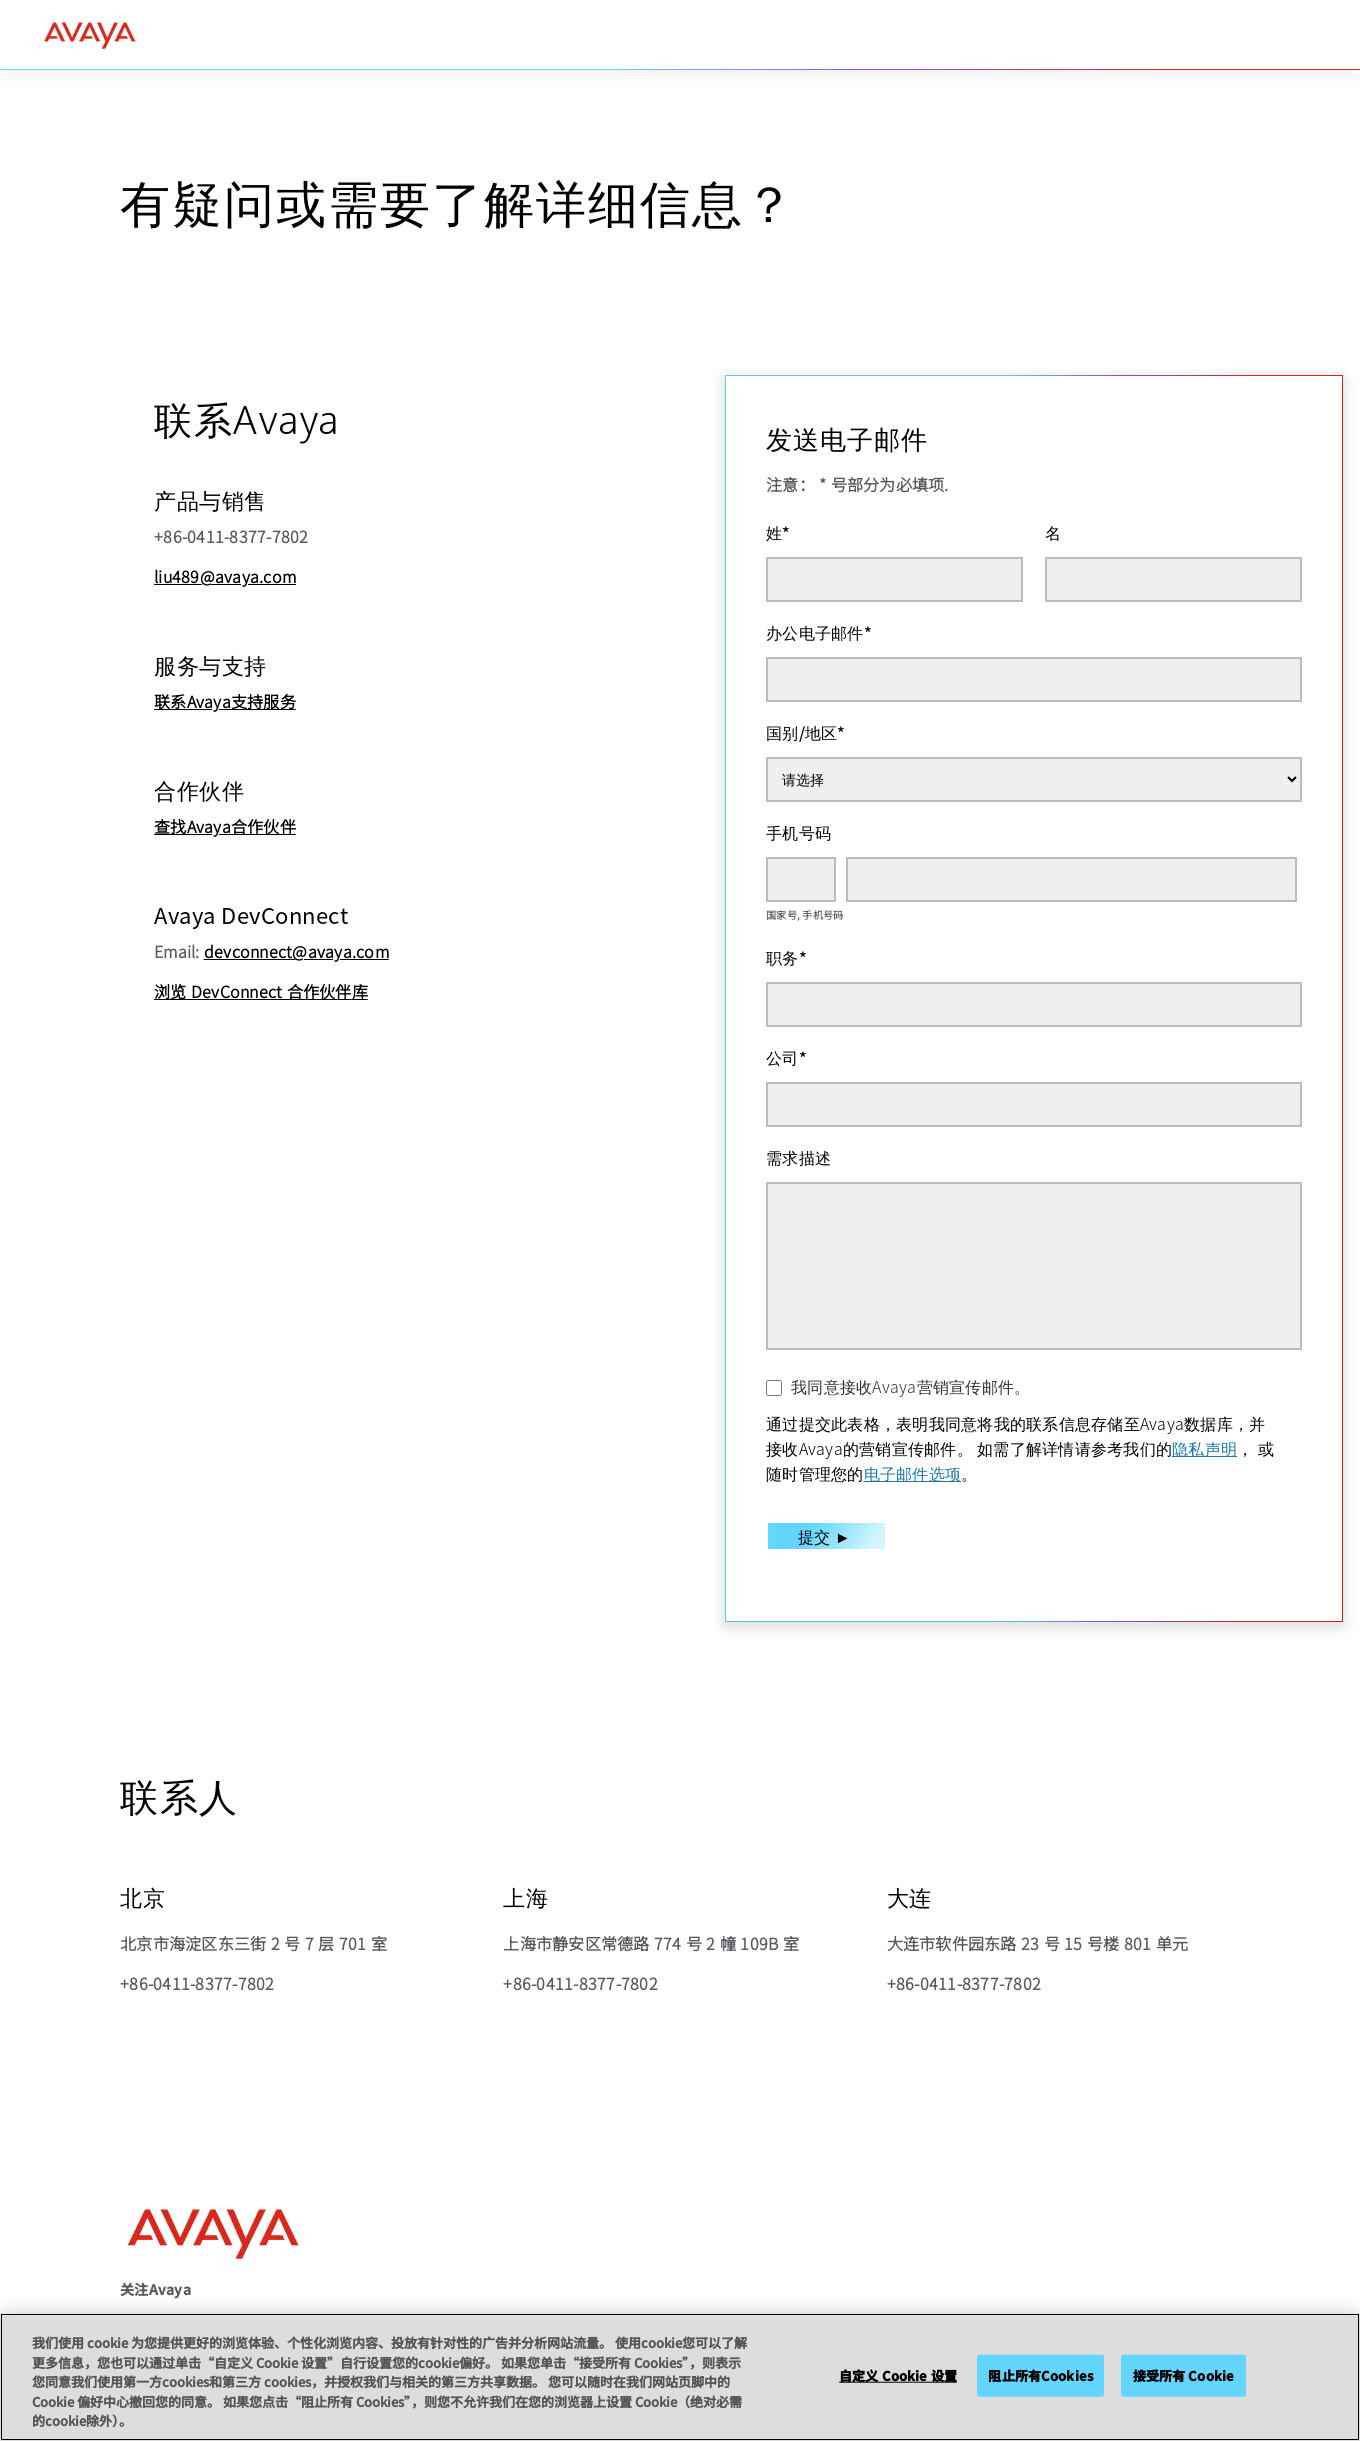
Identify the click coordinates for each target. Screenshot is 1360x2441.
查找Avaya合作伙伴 (225, 826)
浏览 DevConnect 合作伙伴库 (261, 991)
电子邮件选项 (913, 1473)
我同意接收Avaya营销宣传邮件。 (910, 1386)
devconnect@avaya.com (296, 951)
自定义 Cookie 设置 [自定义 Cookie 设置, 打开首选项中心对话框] (898, 2375)
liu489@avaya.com (225, 576)
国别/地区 (806, 732)
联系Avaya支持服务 (225, 701)
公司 (786, 1057)
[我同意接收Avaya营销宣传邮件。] (774, 1388)
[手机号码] (1071, 879)
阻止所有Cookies (1040, 2375)
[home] (90, 35)
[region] (680, 2377)
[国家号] (801, 879)
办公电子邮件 (819, 632)
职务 (786, 957)
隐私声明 (1204, 1448)
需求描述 (798, 1157)
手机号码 (798, 832)
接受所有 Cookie (1183, 2375)
